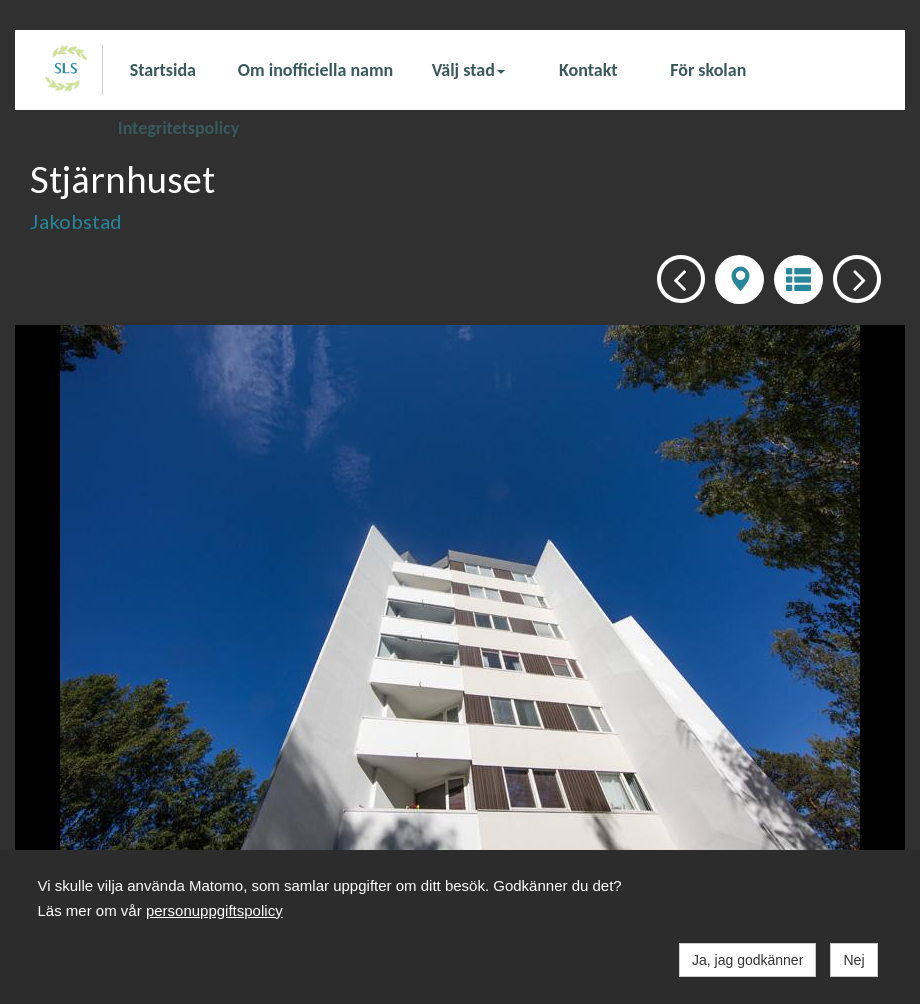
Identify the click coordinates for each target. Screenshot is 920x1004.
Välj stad (468, 70)
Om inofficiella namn (315, 70)
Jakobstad (76, 221)
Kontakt (588, 70)
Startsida (163, 70)
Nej (853, 960)
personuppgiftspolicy (214, 910)
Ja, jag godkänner (747, 960)
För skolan (708, 70)
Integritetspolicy (178, 127)
